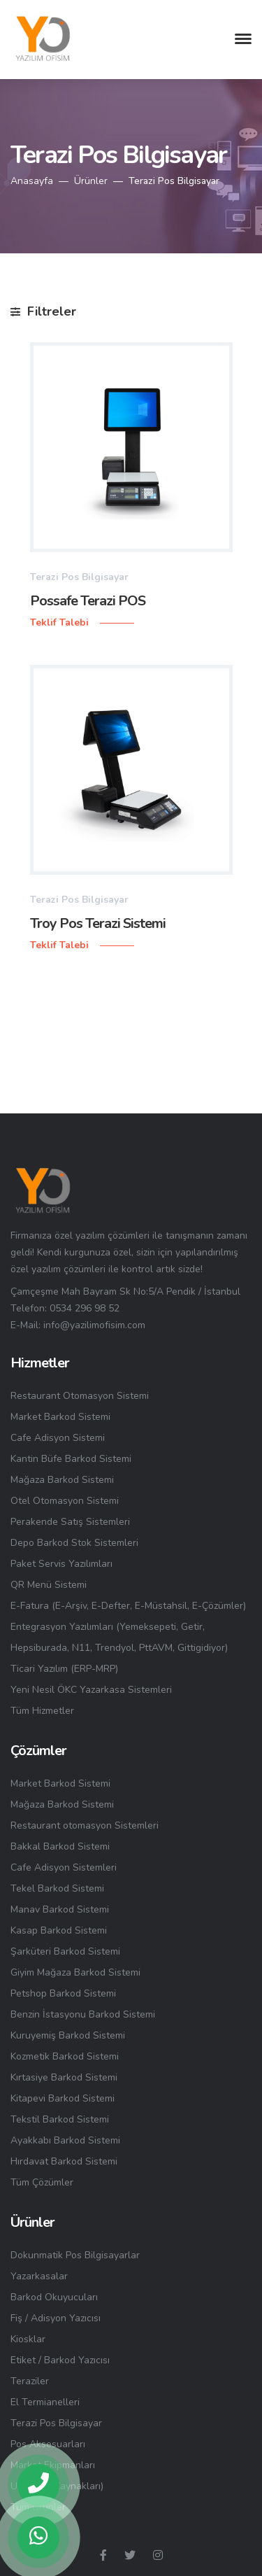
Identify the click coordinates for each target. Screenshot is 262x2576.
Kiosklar (27, 2339)
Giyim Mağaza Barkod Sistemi (75, 1972)
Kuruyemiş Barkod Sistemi (67, 2035)
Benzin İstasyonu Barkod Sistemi (82, 2014)
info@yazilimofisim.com (94, 1325)
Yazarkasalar (39, 2276)
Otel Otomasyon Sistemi (64, 1500)
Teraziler (29, 2381)
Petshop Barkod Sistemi (63, 1993)
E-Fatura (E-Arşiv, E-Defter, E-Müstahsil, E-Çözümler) (128, 1605)
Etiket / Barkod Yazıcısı (60, 2360)
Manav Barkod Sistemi (59, 1909)
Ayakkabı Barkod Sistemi (65, 2140)
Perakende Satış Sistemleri (70, 1521)
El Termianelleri (45, 2402)
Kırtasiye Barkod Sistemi (63, 2077)
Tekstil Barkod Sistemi (59, 2119)
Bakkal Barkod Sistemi (60, 1846)
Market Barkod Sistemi (60, 1416)
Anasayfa (31, 181)
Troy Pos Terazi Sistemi (98, 923)
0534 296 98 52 (84, 1308)
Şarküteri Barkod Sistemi (65, 1951)
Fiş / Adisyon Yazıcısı (55, 2318)
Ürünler (91, 181)
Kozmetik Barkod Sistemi (64, 2056)
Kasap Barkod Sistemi (58, 1930)
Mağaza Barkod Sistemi (62, 1479)
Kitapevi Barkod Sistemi (62, 2098)
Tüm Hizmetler (42, 1710)
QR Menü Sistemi (48, 1584)
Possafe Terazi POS (87, 600)
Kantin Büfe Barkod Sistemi (70, 1458)
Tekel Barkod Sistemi (57, 1888)
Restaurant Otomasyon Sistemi (79, 1395)
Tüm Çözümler (41, 2182)
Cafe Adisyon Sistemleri (63, 1867)
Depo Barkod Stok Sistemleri (74, 1542)
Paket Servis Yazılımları (61, 1563)
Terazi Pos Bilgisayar (56, 2423)
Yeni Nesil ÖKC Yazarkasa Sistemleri (91, 1689)
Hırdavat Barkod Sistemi (63, 2161)
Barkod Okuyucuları (54, 2297)
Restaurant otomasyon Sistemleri (84, 1825)
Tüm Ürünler (38, 2507)
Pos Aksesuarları (47, 2444)
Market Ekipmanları (52, 2465)
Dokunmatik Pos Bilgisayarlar (75, 2255)
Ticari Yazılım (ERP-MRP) (64, 1668)
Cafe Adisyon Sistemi (57, 1437)
